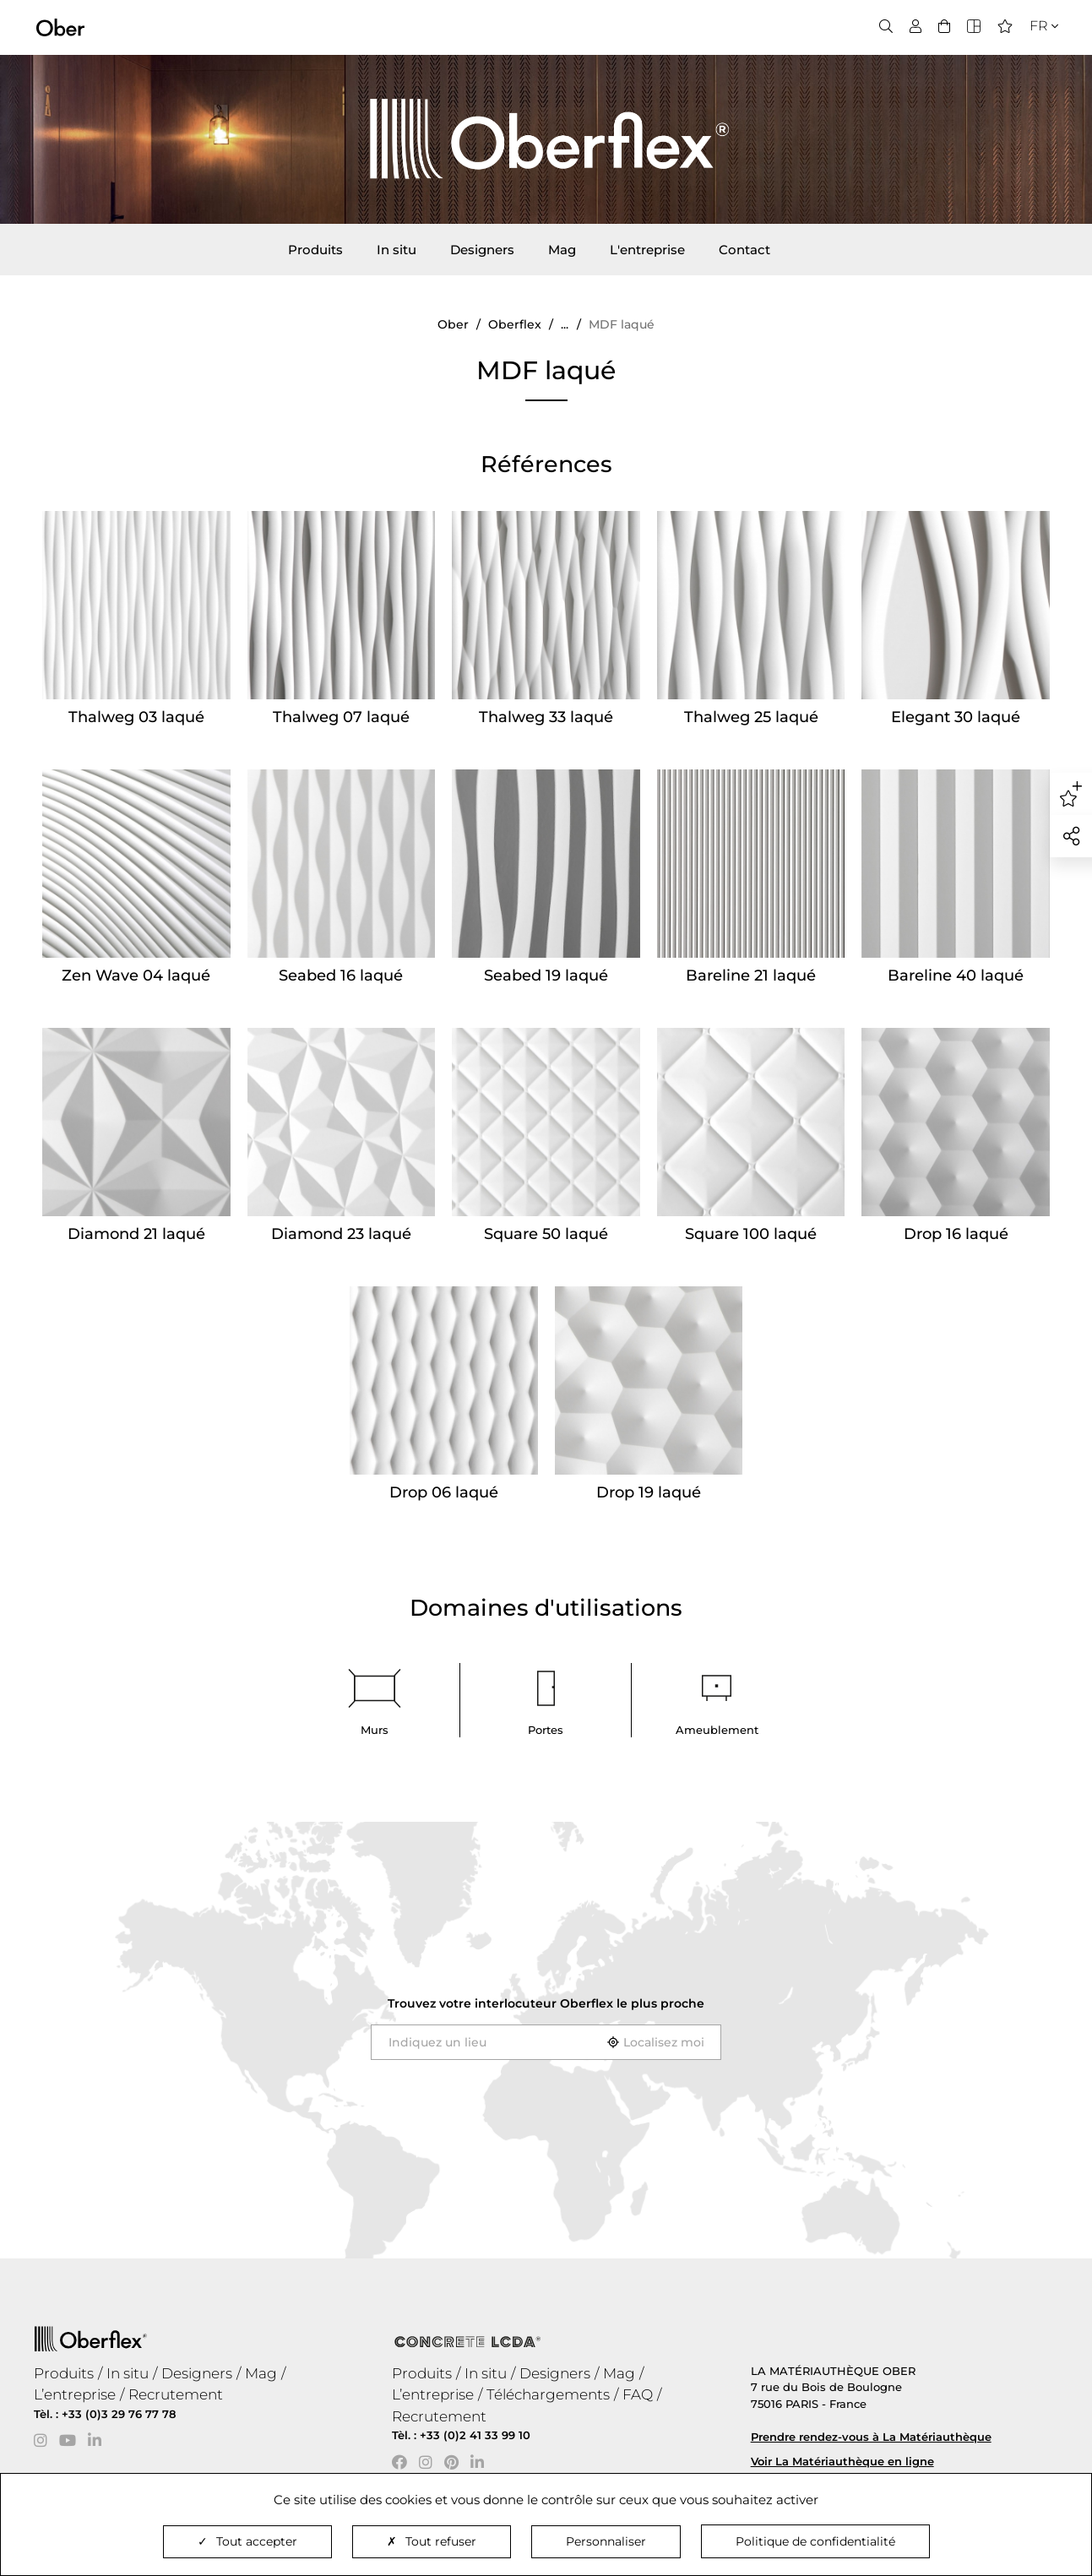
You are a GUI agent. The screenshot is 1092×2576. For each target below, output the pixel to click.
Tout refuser (431, 2541)
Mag (562, 250)
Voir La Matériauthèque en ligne (842, 2461)
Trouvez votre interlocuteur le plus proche (546, 2003)
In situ (396, 250)
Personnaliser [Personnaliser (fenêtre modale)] (606, 2541)
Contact (744, 250)
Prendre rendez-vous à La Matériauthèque (871, 2436)
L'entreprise (647, 250)
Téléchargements (548, 2394)
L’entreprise (75, 2394)
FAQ (637, 2394)
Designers (482, 250)
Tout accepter (247, 2541)
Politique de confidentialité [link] (815, 2541)
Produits (315, 250)
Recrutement (175, 2394)
